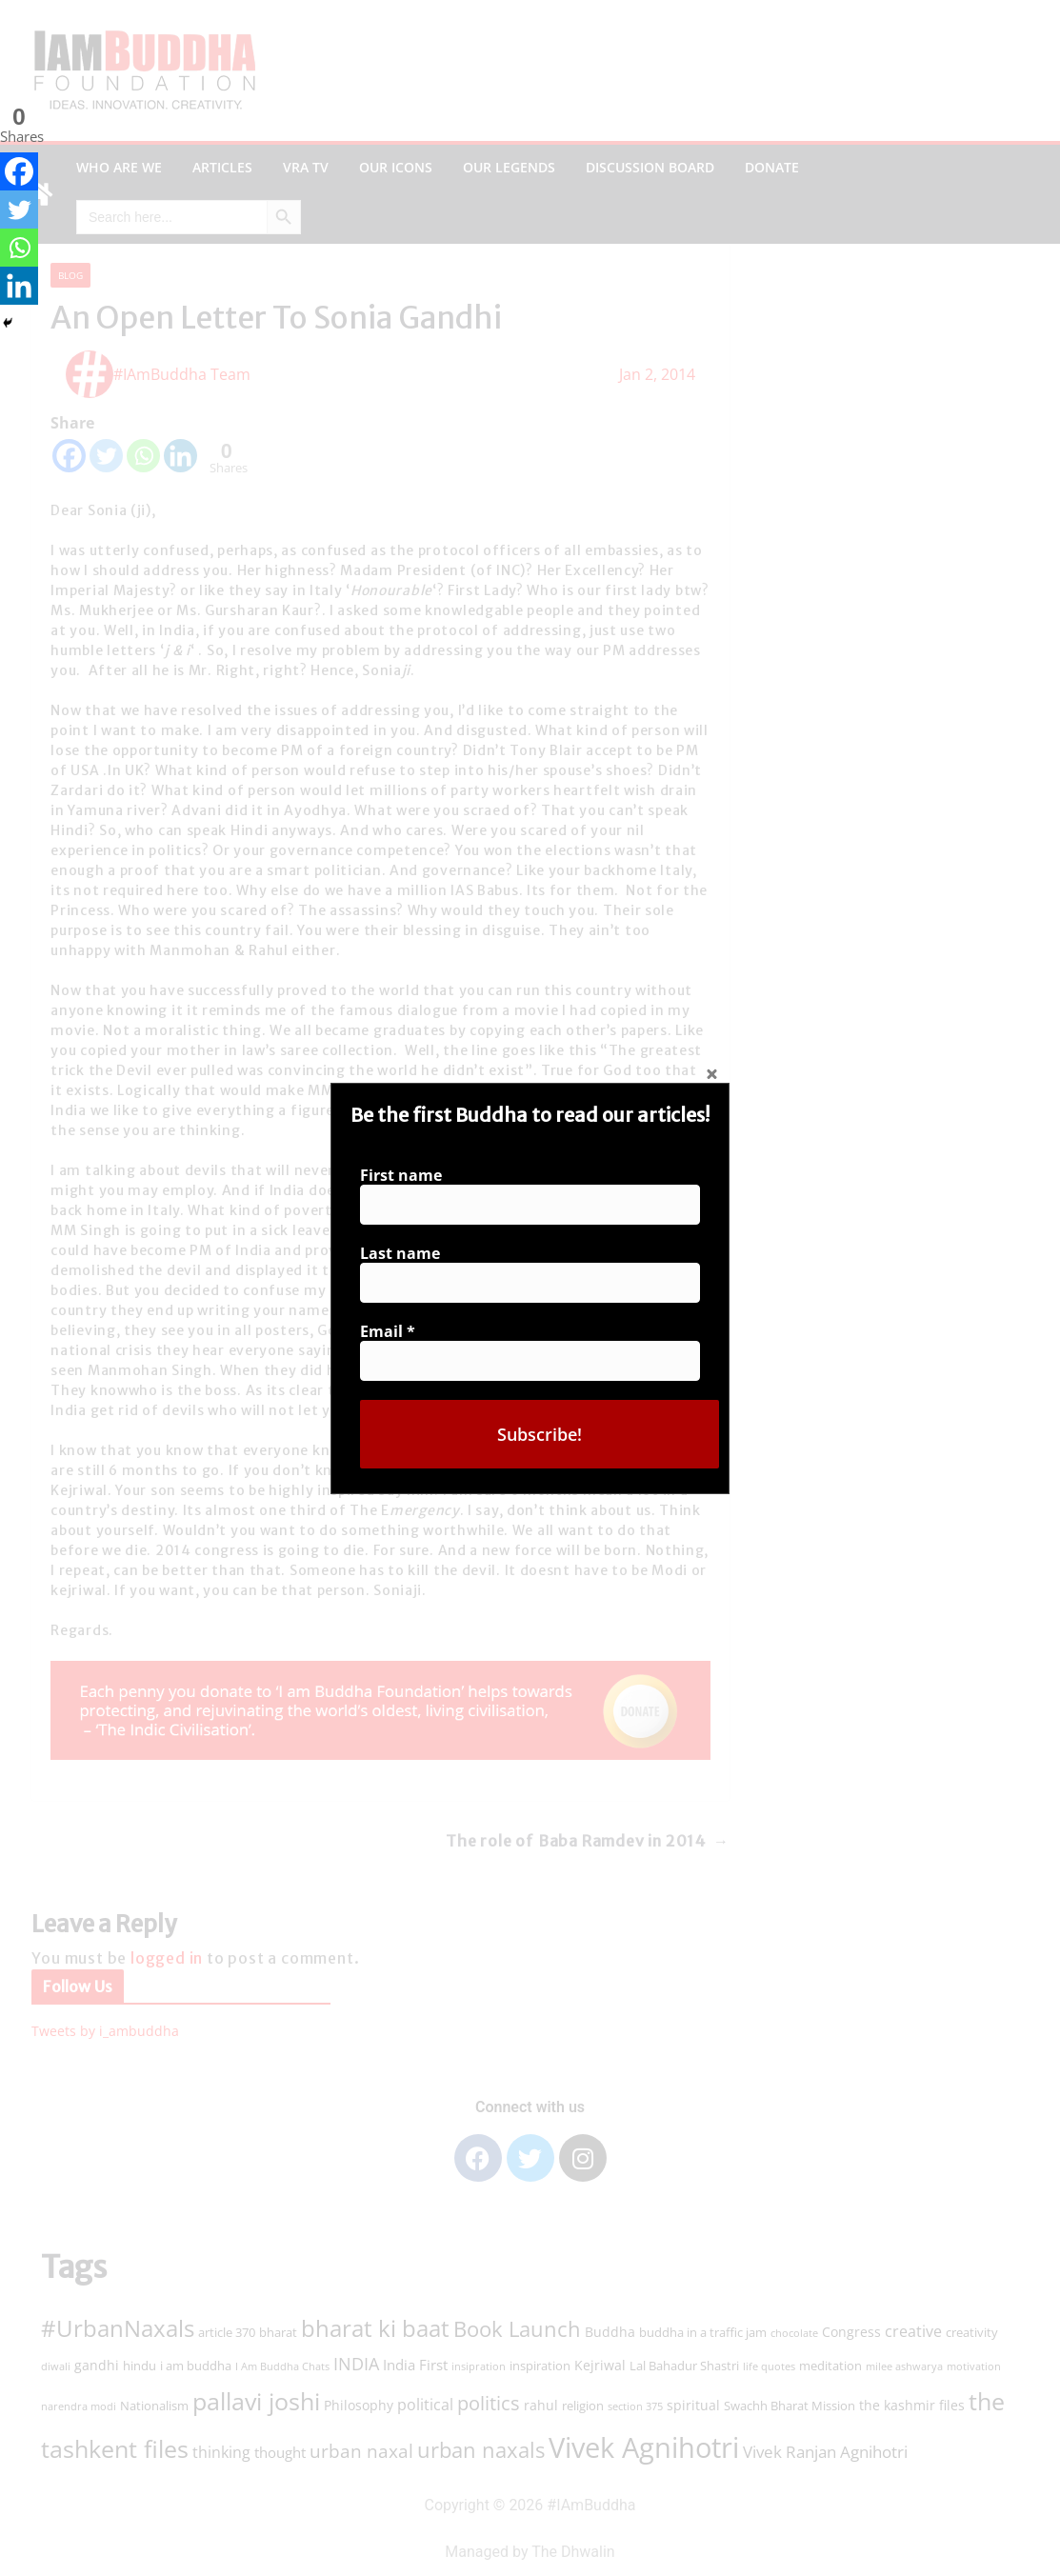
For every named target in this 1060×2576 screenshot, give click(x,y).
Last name (406, 1254)
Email (394, 1329)
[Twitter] (19, 209)
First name (407, 1179)
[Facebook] (19, 171)
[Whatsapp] (19, 248)
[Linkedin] (19, 286)
